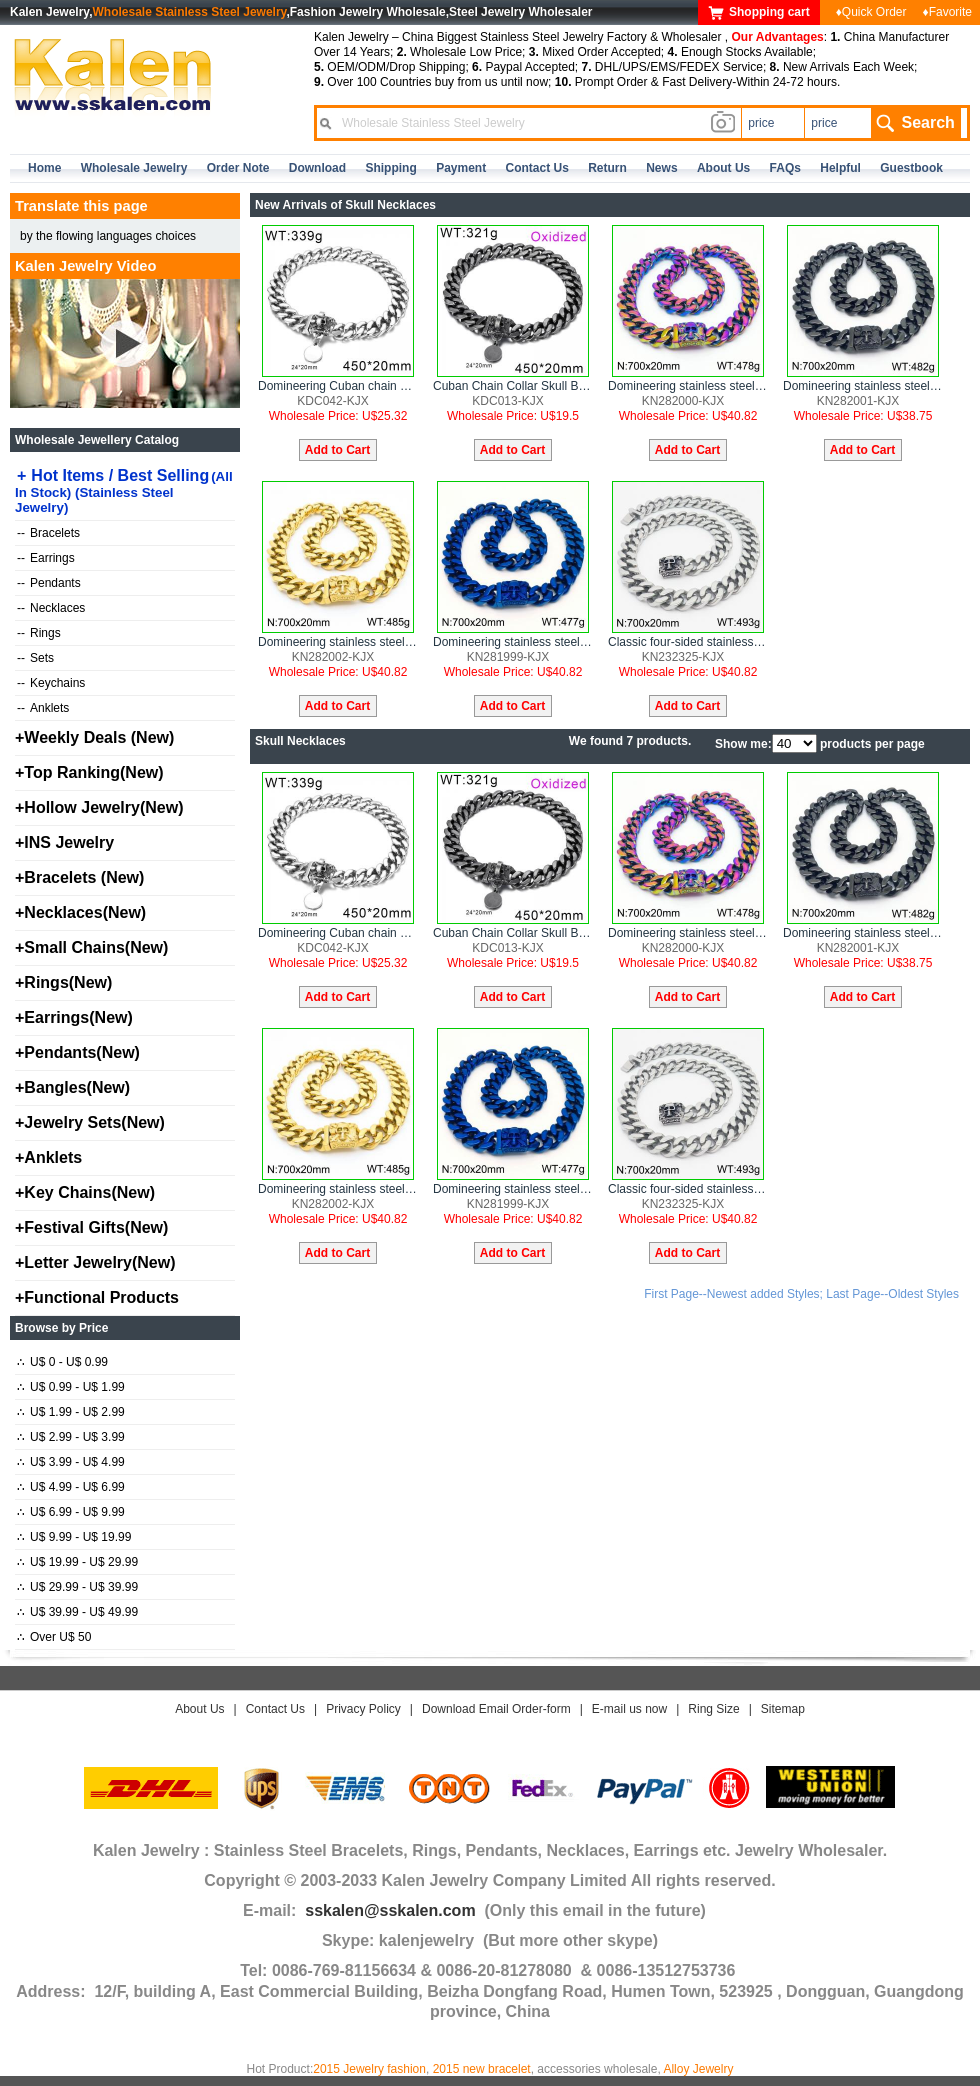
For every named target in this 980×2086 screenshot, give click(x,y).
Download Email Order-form (496, 1709)
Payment (461, 168)
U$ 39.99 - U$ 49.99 (77, 1612)
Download (317, 168)
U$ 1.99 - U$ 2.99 (71, 1412)
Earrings (46, 558)
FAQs (785, 168)
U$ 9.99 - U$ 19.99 (74, 1537)
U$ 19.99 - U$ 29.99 (77, 1562)
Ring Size (713, 1709)
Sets (35, 658)
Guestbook (911, 168)
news (661, 168)
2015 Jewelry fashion (369, 2069)
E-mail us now (629, 1709)
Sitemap (783, 1709)
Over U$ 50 (54, 1637)
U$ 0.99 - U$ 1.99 (71, 1387)
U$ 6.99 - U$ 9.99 (71, 1512)
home (44, 168)
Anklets (43, 708)
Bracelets (48, 533)
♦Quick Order (871, 12)
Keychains (51, 683)
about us (723, 168)
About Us (199, 1709)
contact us (537, 168)
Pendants (49, 583)
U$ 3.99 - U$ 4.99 (71, 1462)
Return (607, 168)
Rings (39, 633)
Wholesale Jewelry (134, 168)
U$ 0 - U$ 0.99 (62, 1362)
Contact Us (275, 1709)
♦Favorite (947, 12)
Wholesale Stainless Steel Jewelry (190, 12)
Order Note (238, 168)
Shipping (390, 168)
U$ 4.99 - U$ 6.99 (71, 1487)
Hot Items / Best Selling (124, 491)
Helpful (840, 168)
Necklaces (51, 608)
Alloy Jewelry (698, 2069)
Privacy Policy (363, 1709)
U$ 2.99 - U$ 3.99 (71, 1437)
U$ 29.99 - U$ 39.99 (77, 1587)
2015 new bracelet (482, 2069)
